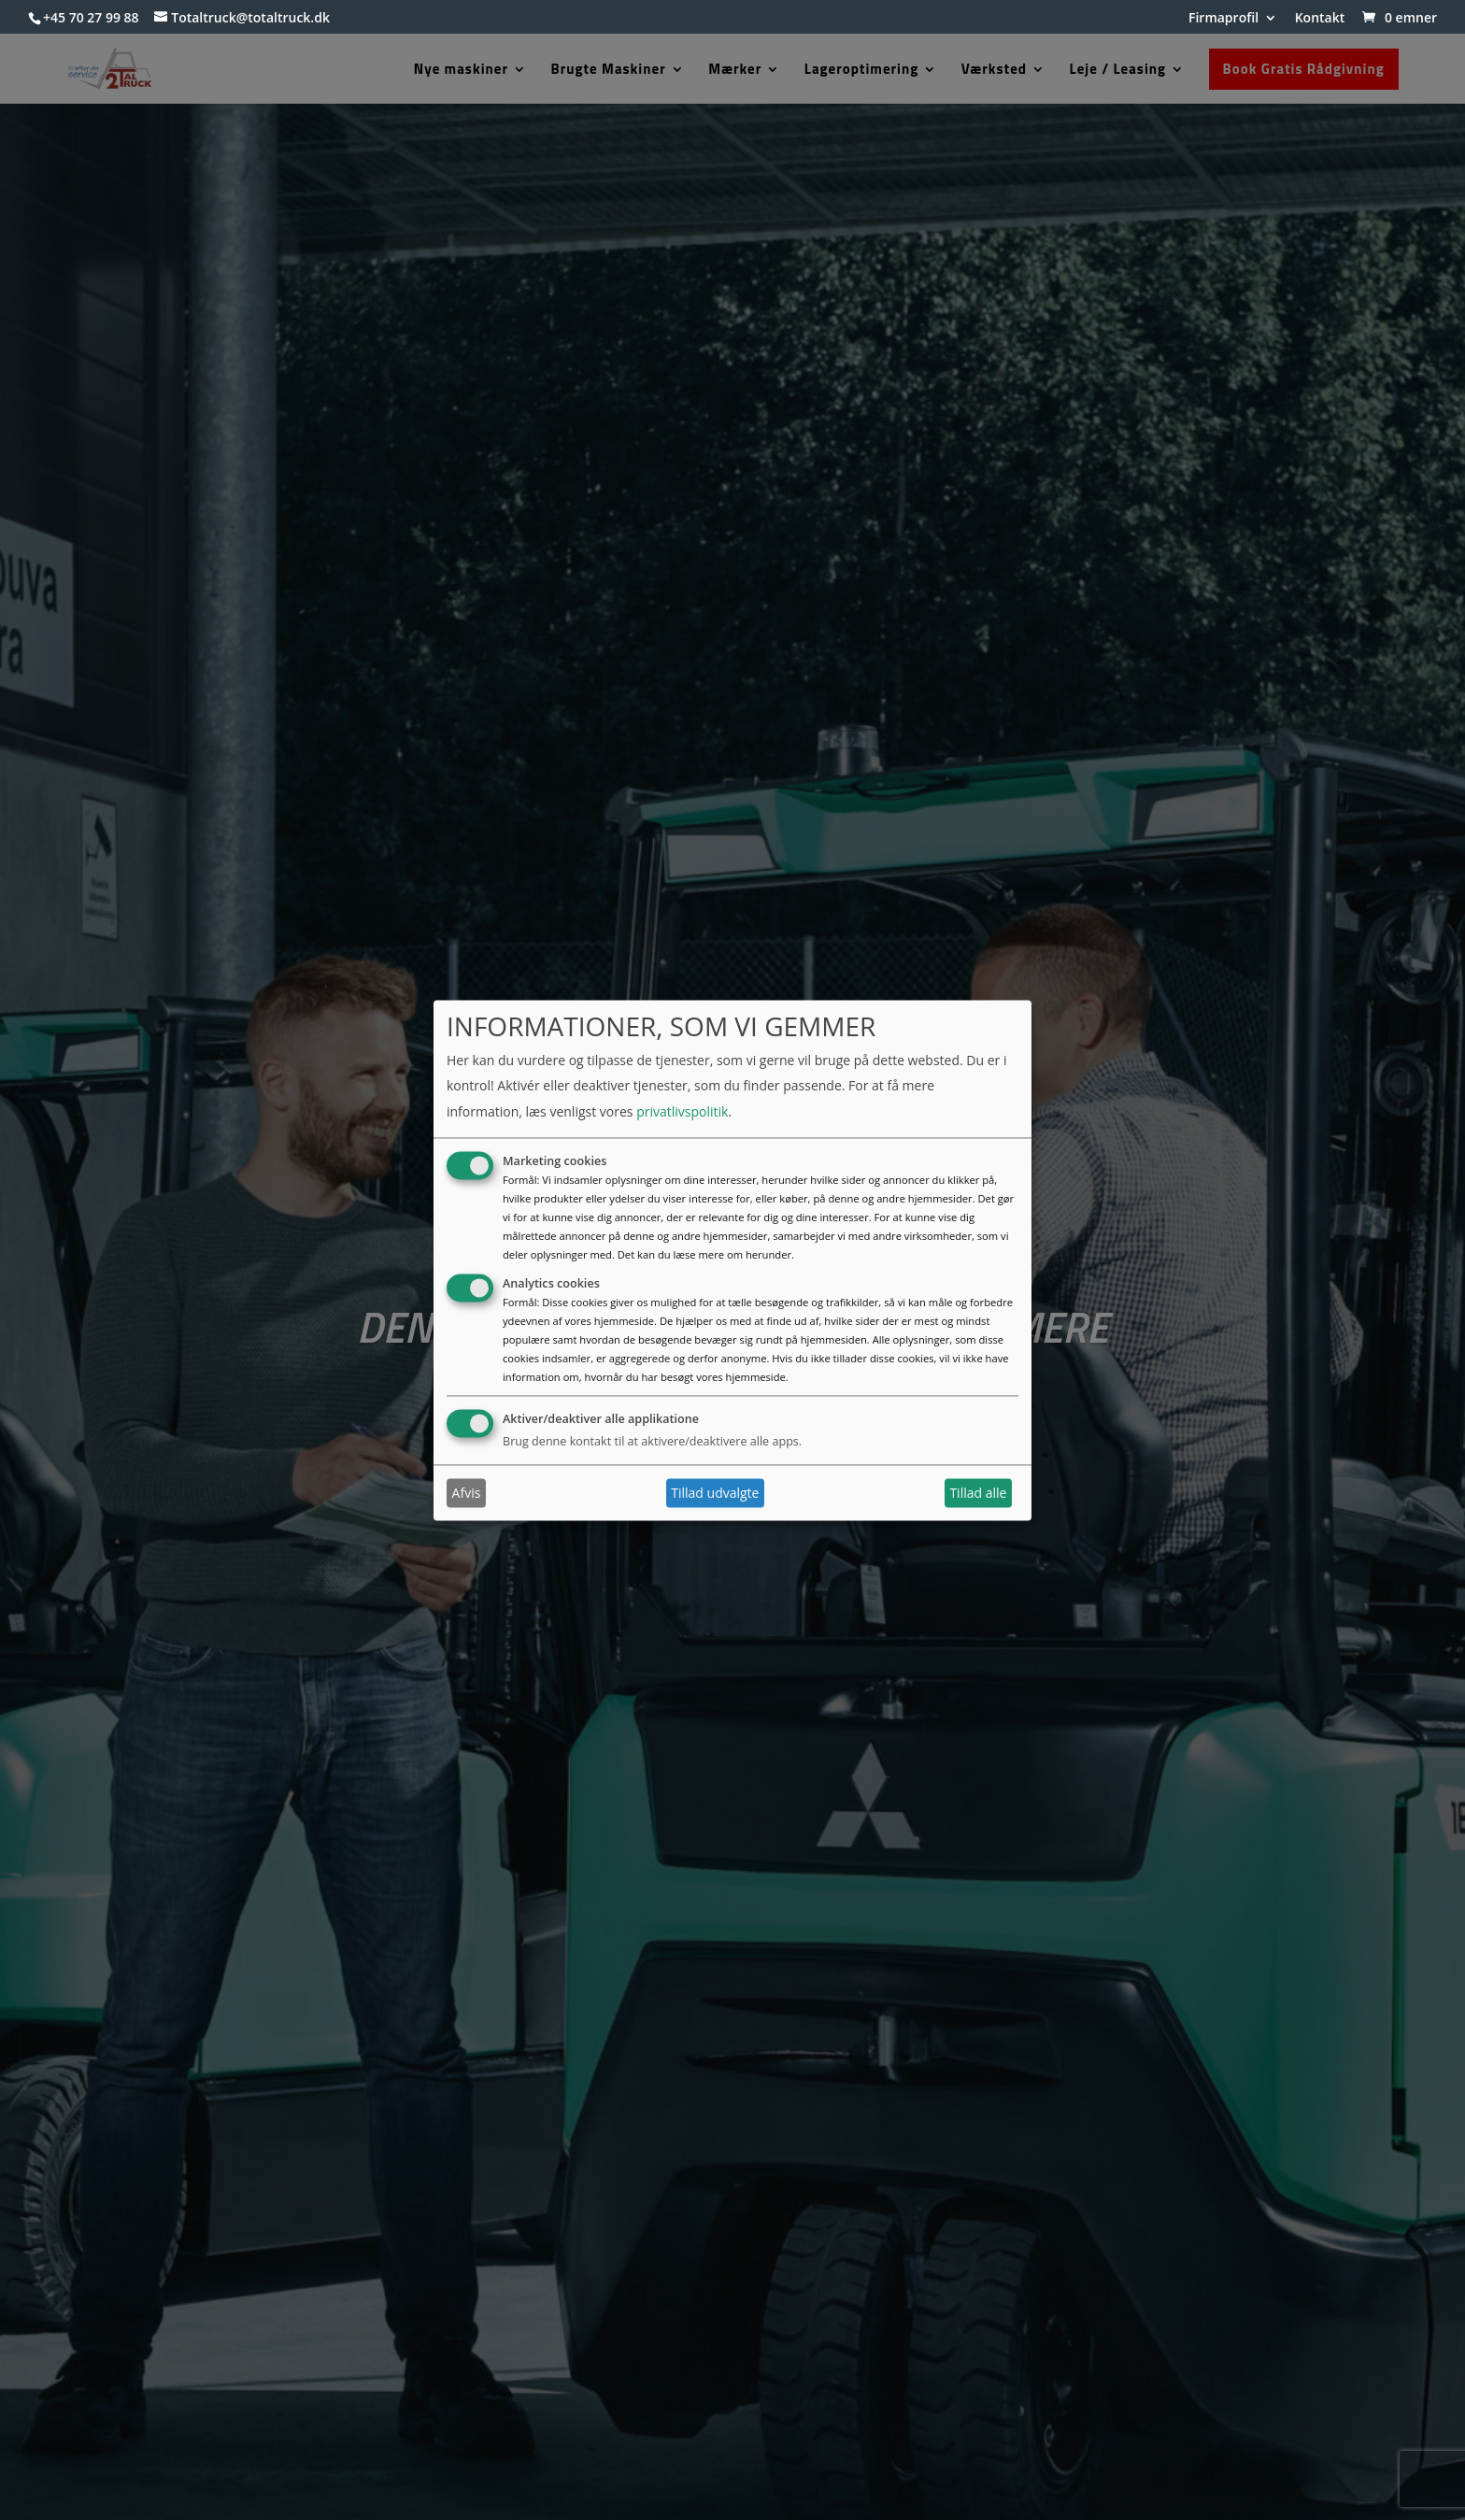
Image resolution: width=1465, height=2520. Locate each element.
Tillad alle (977, 1493)
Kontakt (1320, 18)
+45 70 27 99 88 (91, 17)
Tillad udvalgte (715, 1493)
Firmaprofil (1223, 18)
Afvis (466, 1493)
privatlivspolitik (682, 1111)
